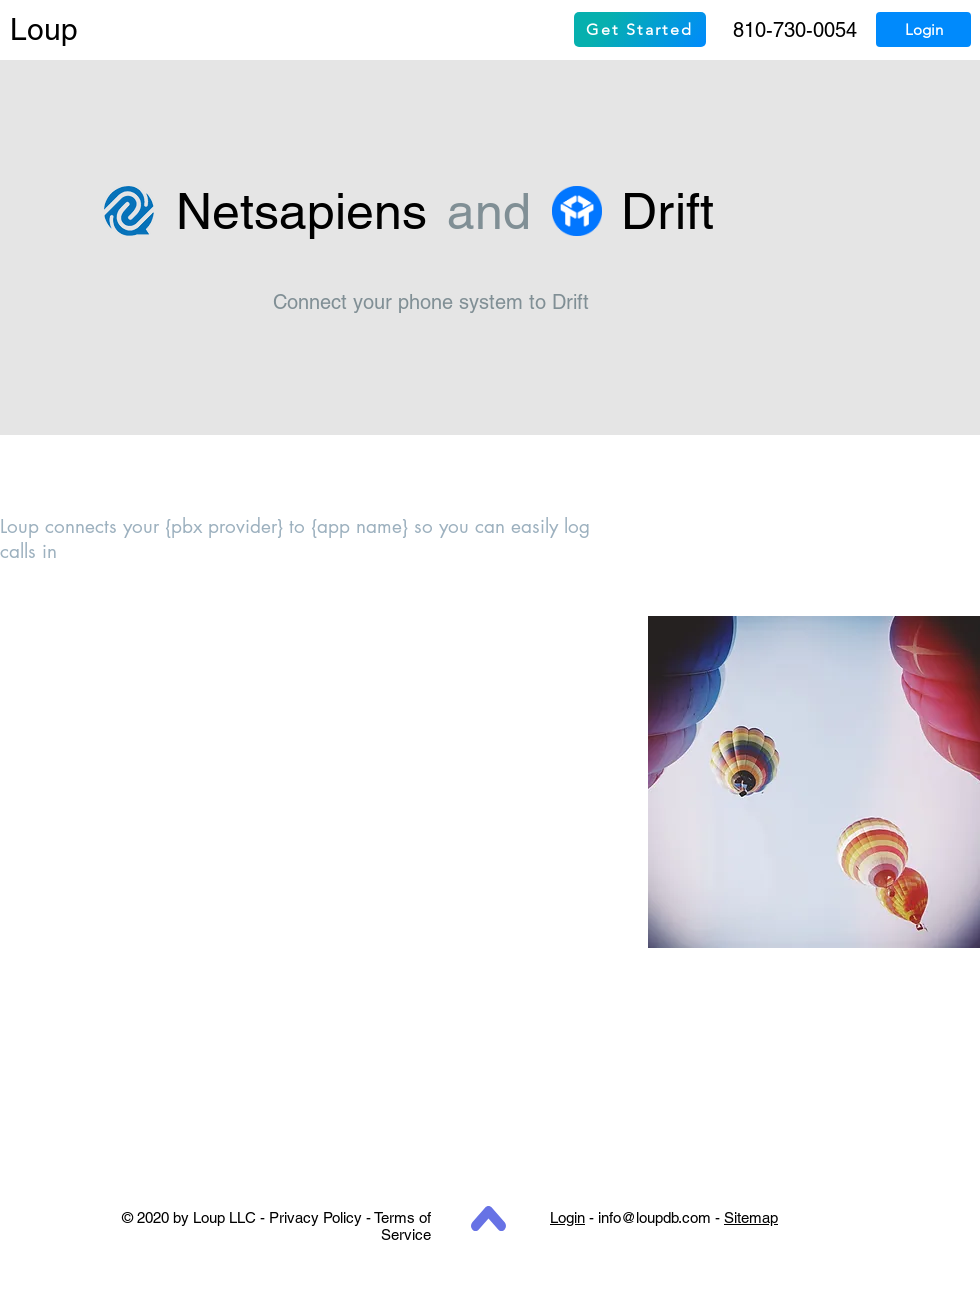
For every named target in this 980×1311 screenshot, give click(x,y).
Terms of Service (402, 1226)
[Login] (923, 29)
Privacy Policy (315, 1217)
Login (567, 1217)
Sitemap (751, 1217)
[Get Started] (640, 29)
